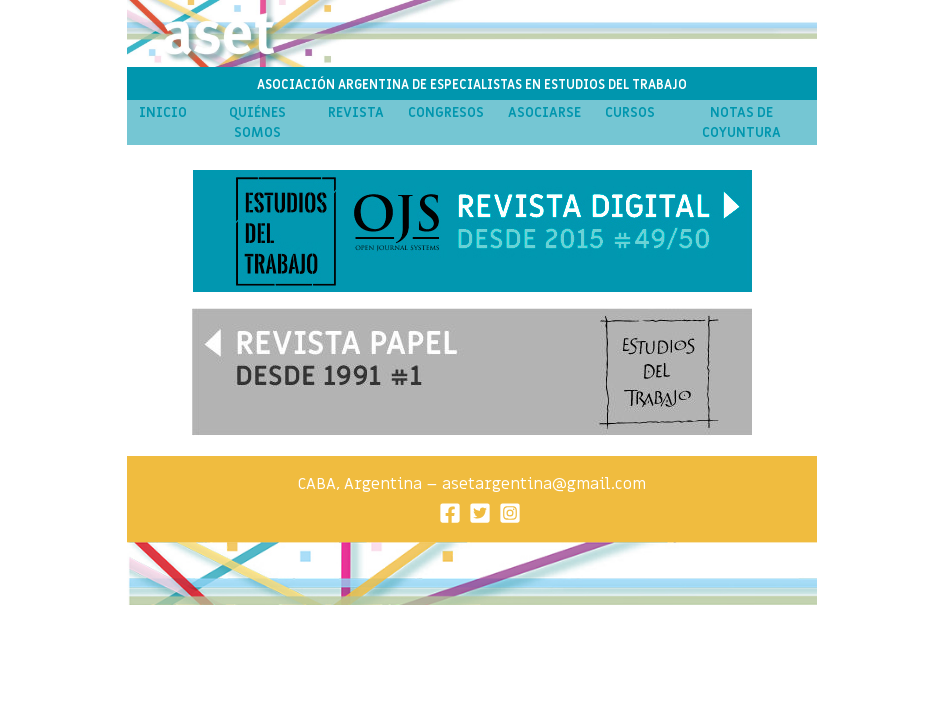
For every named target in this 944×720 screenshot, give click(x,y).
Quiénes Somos (257, 123)
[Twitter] (480, 511)
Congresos (446, 113)
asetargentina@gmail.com (544, 484)
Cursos (630, 113)
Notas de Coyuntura (741, 123)
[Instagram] (510, 511)
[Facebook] (450, 511)
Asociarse (544, 113)
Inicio (163, 113)
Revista (356, 113)
